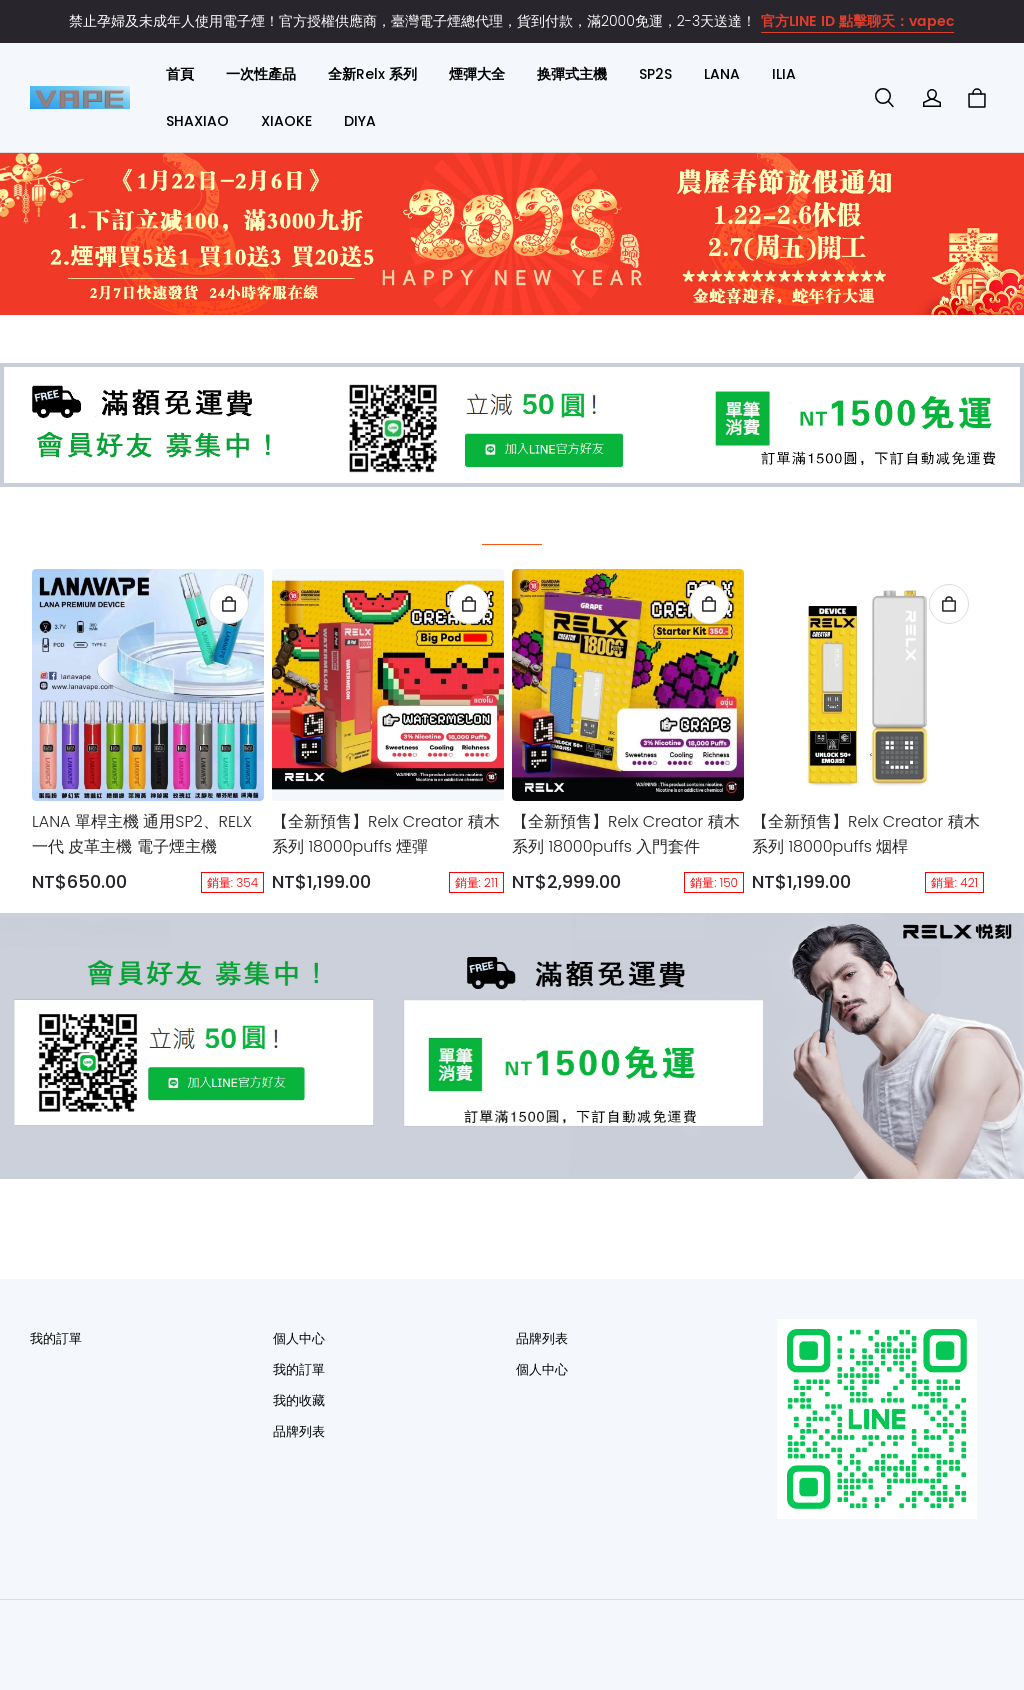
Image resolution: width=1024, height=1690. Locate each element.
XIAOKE (286, 121)
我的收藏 (299, 1400)
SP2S (655, 74)
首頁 (180, 74)
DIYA (360, 121)
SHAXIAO (197, 121)
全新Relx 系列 (372, 74)
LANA (722, 74)
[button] (884, 98)
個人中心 (299, 1338)
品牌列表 (299, 1431)
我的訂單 (56, 1338)
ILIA (784, 74)
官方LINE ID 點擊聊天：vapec (857, 21)
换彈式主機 (572, 74)
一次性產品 (261, 74)
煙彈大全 (477, 74)
